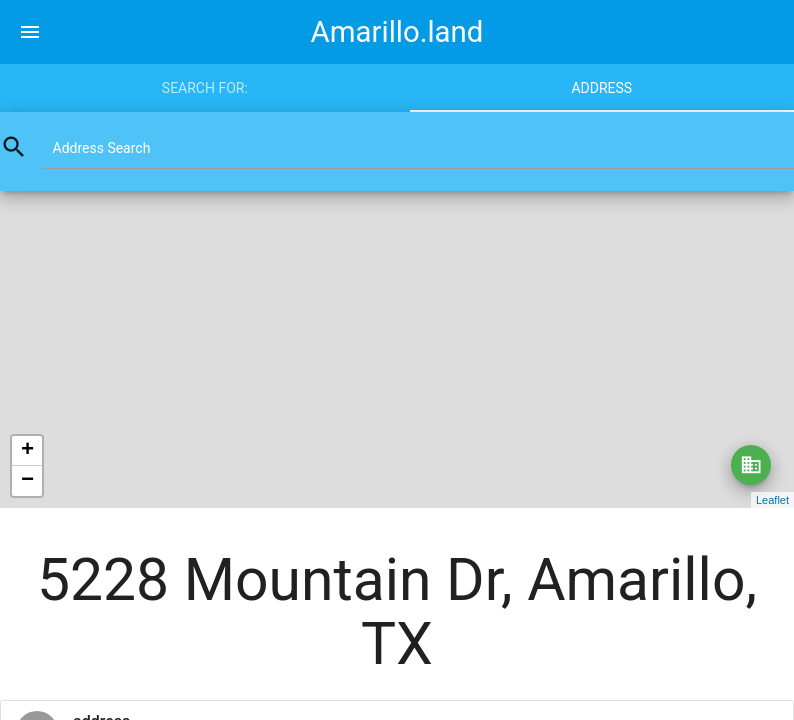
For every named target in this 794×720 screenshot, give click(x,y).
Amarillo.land (397, 32)
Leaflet (772, 500)
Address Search (102, 148)
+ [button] (27, 451)
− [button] (27, 481)
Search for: (205, 88)
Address (601, 88)
